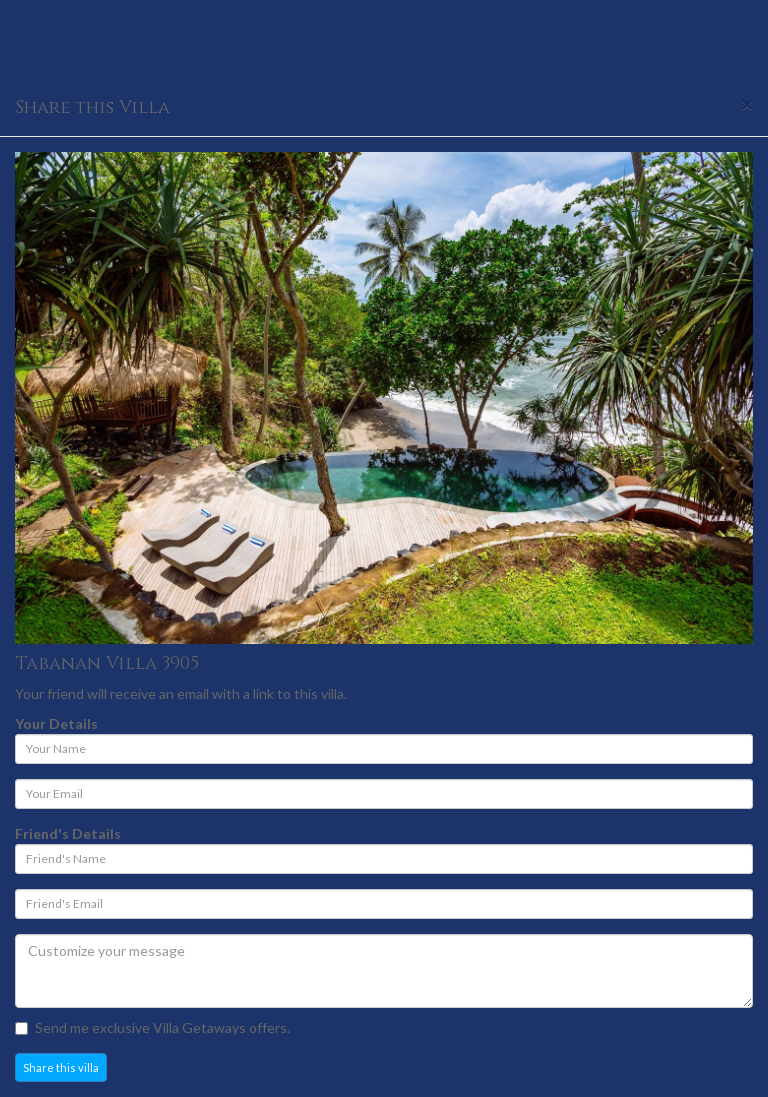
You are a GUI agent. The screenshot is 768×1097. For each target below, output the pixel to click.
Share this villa (61, 1067)
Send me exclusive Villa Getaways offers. (152, 1027)
